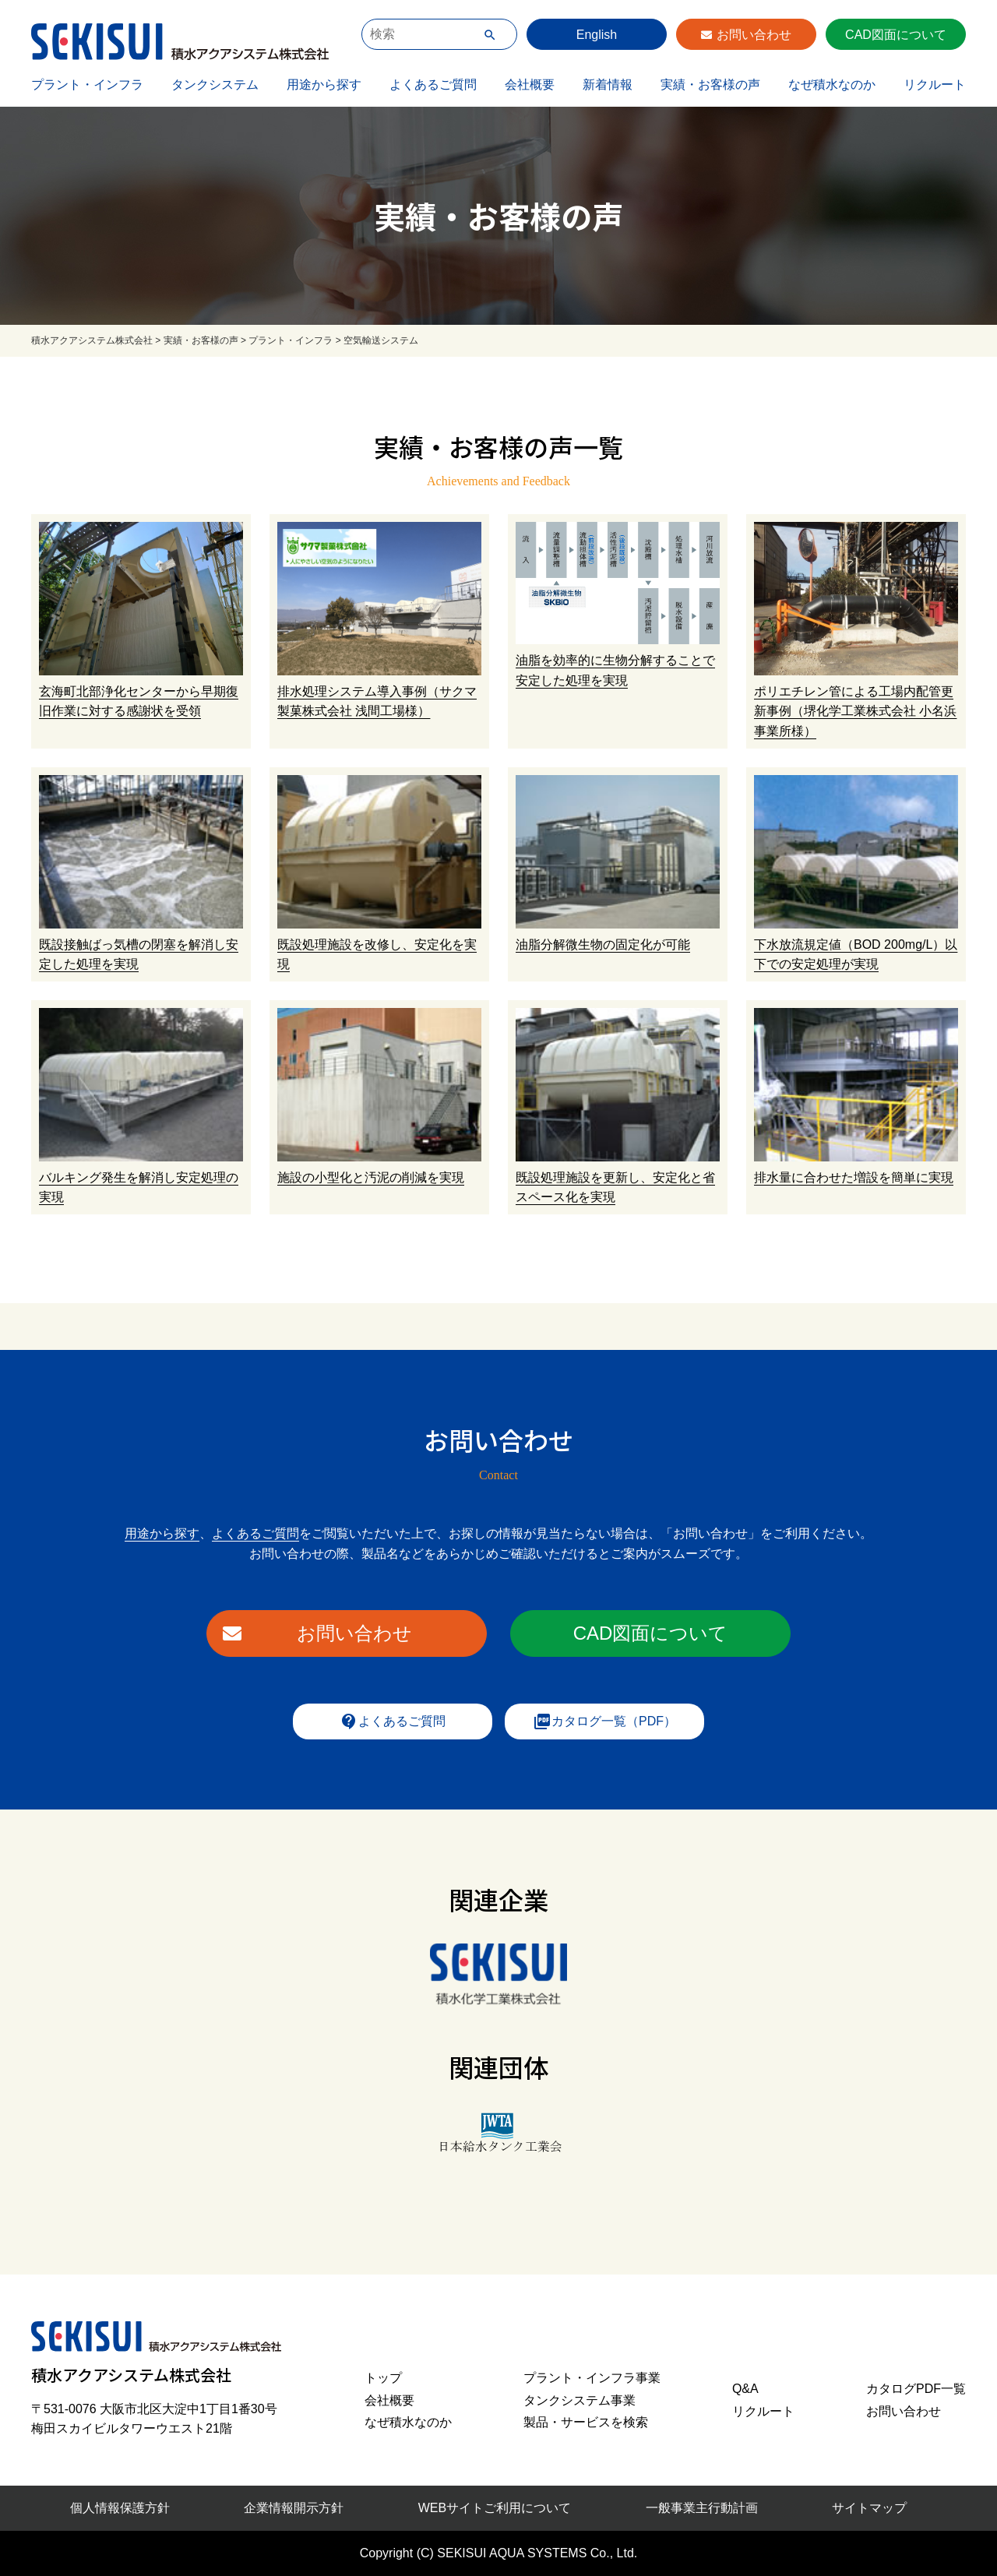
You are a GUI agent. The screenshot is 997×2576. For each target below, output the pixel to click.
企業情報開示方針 (293, 2507)
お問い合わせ (754, 34)
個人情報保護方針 (120, 2507)
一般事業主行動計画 (702, 2507)
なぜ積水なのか (831, 84)
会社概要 (530, 84)
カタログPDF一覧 (916, 2388)
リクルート (935, 84)
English (596, 34)
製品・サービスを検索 (585, 2422)
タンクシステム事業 (579, 2400)
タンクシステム (215, 84)
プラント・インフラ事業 (592, 2377)
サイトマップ (869, 2507)
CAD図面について (895, 34)
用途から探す (324, 84)
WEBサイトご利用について (494, 2507)
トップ (383, 2377)
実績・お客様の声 (710, 84)
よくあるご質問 (433, 84)
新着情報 (607, 84)
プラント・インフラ (87, 84)
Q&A (745, 2388)
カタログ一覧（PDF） (604, 1721)
